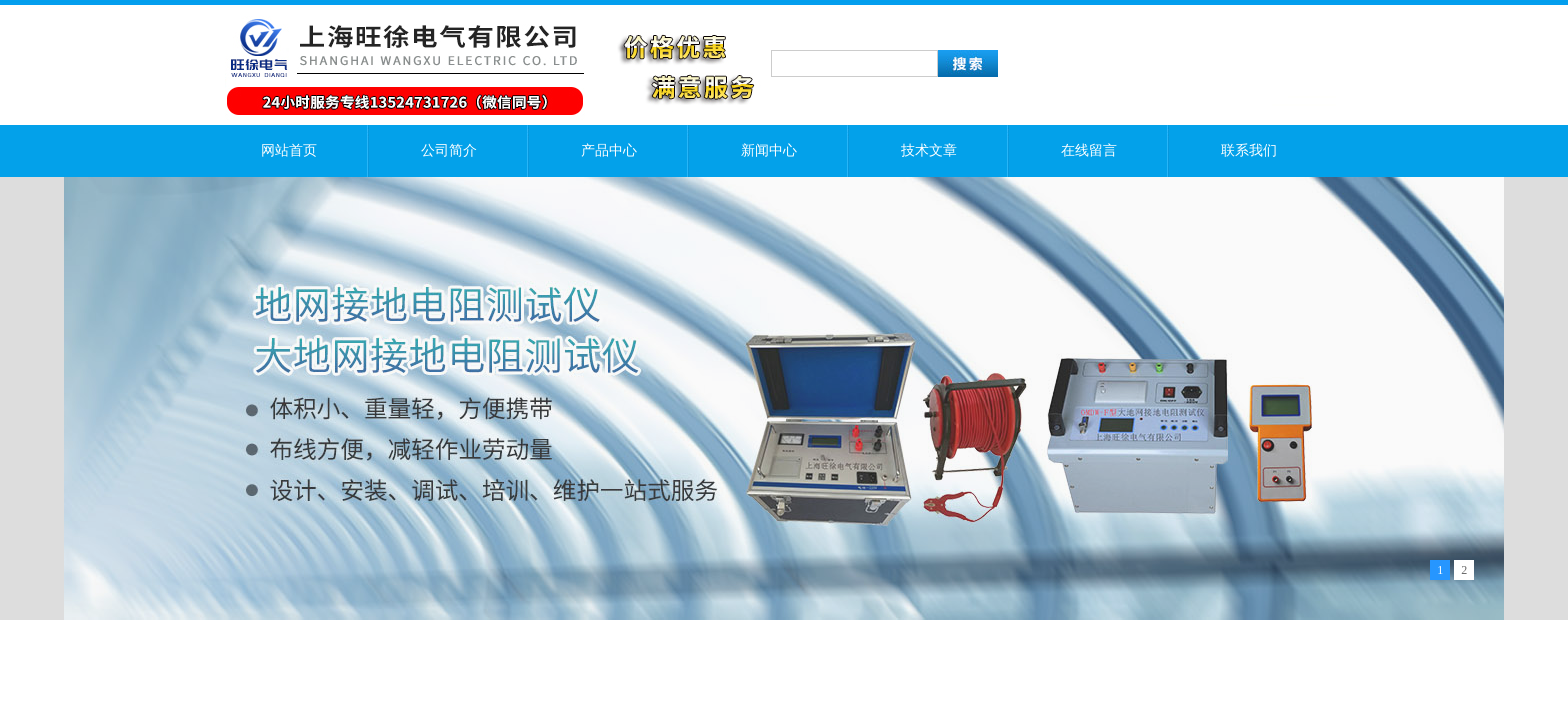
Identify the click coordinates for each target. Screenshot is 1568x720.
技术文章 (929, 150)
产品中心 (609, 150)
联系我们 (1249, 150)
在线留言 (1089, 150)
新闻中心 (769, 150)
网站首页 (289, 150)
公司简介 (449, 150)
